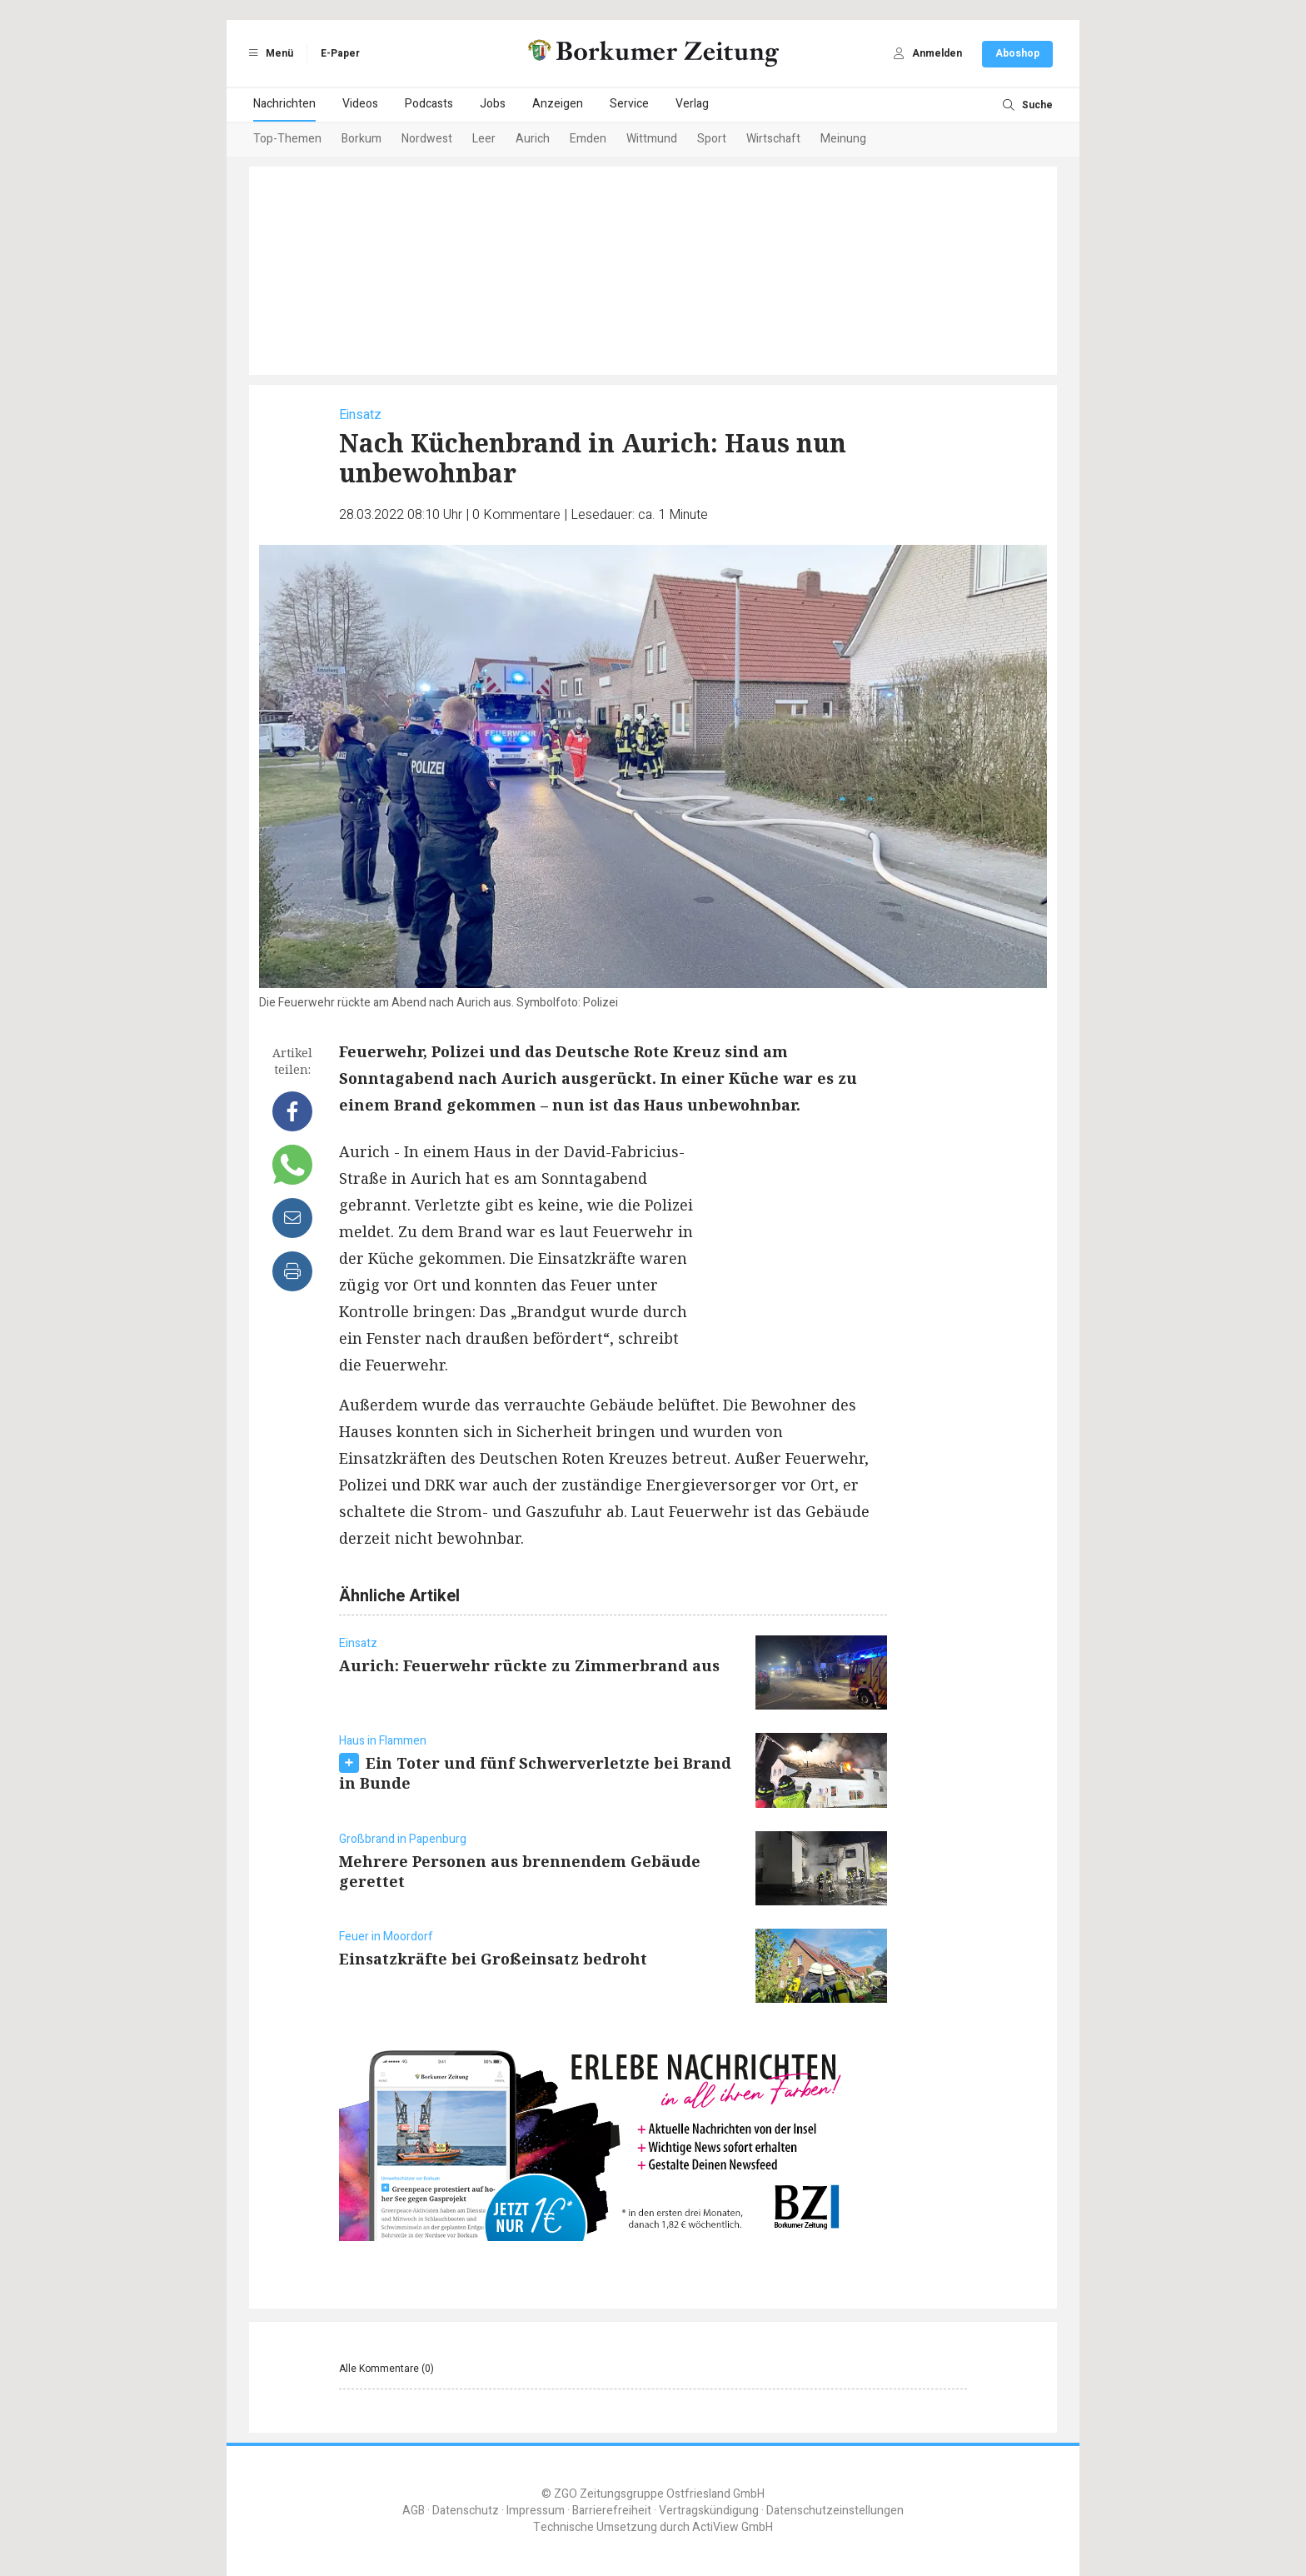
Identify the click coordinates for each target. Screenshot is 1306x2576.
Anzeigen (557, 103)
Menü (268, 53)
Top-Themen (287, 138)
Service (629, 103)
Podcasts (429, 103)
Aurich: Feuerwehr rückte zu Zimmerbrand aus (529, 1665)
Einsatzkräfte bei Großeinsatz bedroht (493, 1959)
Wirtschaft (773, 138)
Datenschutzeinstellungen (835, 2510)
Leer (484, 138)
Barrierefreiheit (611, 2510)
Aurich (533, 138)
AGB (413, 2510)
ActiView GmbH (732, 2527)
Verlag (692, 103)
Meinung (843, 138)
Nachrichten (284, 103)
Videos (360, 103)
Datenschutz (465, 2510)
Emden (588, 138)
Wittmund (651, 138)
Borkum (361, 138)
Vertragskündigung (709, 2510)
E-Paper (340, 53)
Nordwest (426, 138)
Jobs (493, 103)
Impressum (535, 2510)
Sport (711, 138)
